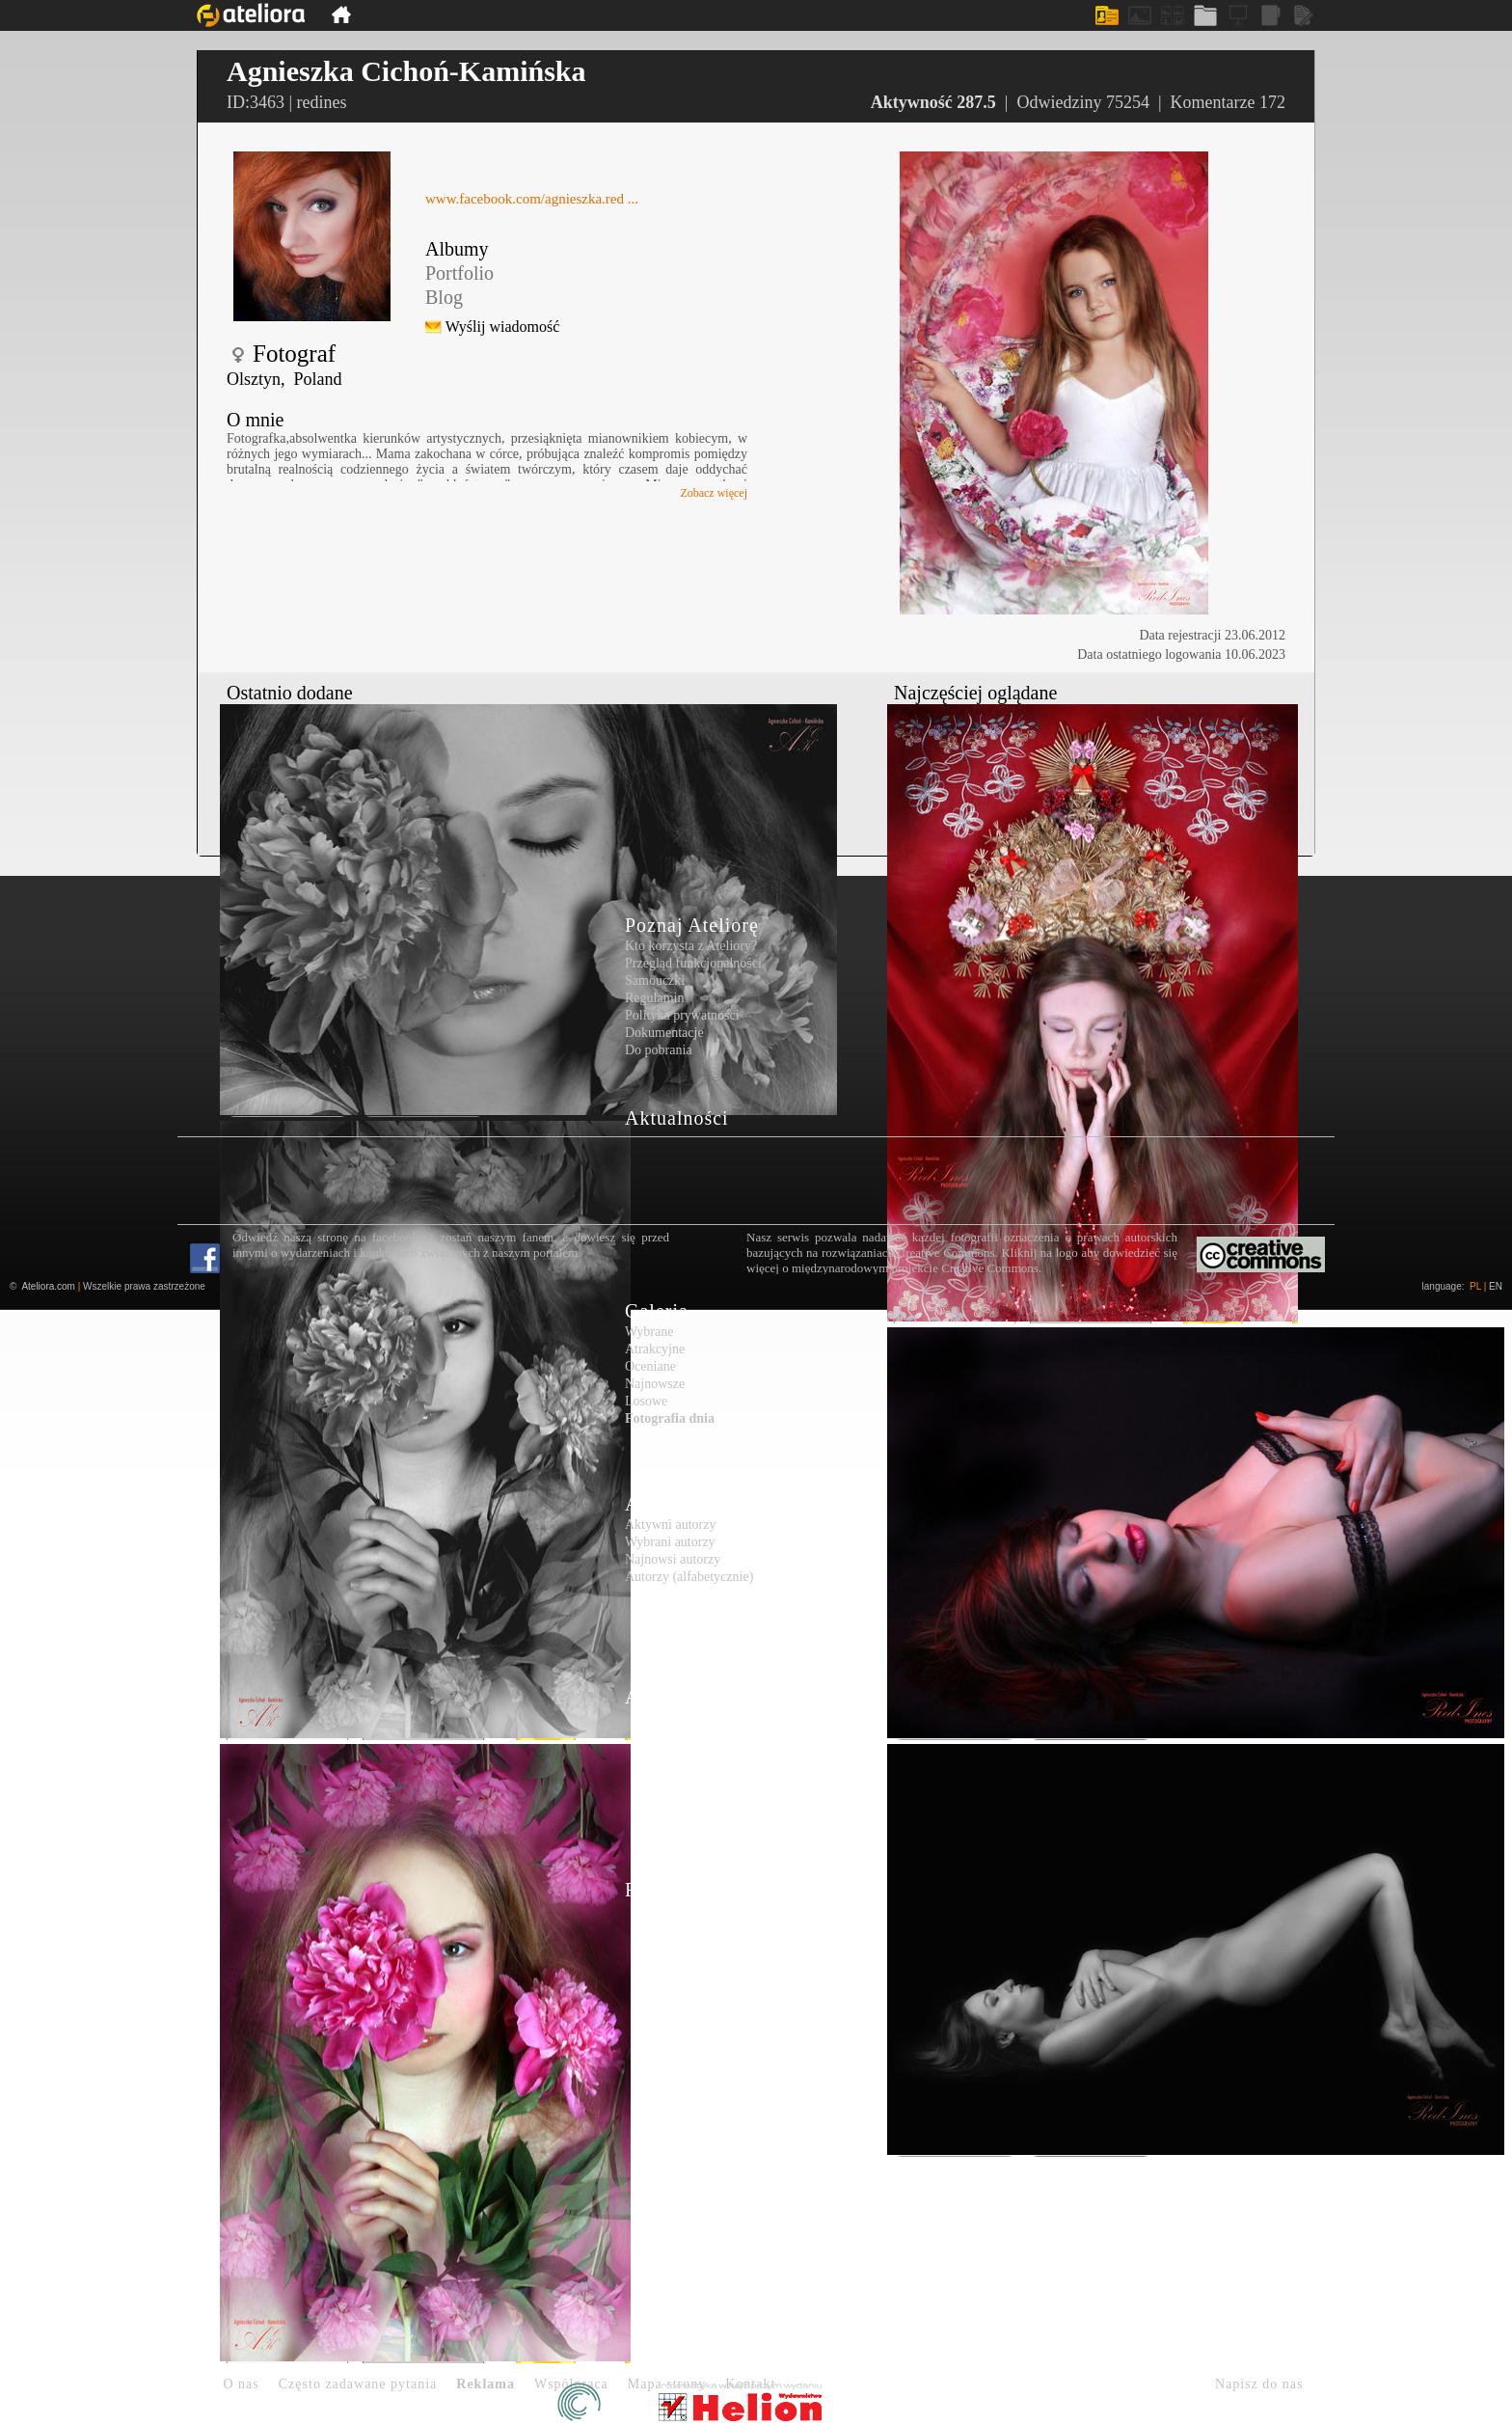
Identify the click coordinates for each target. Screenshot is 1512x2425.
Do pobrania (658, 1050)
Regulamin (654, 998)
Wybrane (649, 1331)
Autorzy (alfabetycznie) (689, 1576)
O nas (241, 2384)
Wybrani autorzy (670, 1542)
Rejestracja (673, 1889)
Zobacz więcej (713, 493)
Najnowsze (655, 1383)
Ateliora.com (48, 1286)
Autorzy (660, 1503)
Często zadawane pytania (358, 2384)
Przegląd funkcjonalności (693, 963)
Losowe (646, 1401)
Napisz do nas (1259, 2384)
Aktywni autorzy (670, 1524)
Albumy (457, 248)
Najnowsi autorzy (672, 1559)
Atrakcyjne (655, 1349)
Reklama (485, 2384)
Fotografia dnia (670, 1418)
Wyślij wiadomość (503, 326)
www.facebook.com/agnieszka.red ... (531, 198)
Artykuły (663, 1696)
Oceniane (650, 1366)
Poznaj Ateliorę (692, 925)
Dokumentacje (664, 1032)
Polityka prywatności (682, 1015)
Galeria (656, 1310)
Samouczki (655, 980)
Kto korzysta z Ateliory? (691, 946)
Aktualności (677, 1118)
